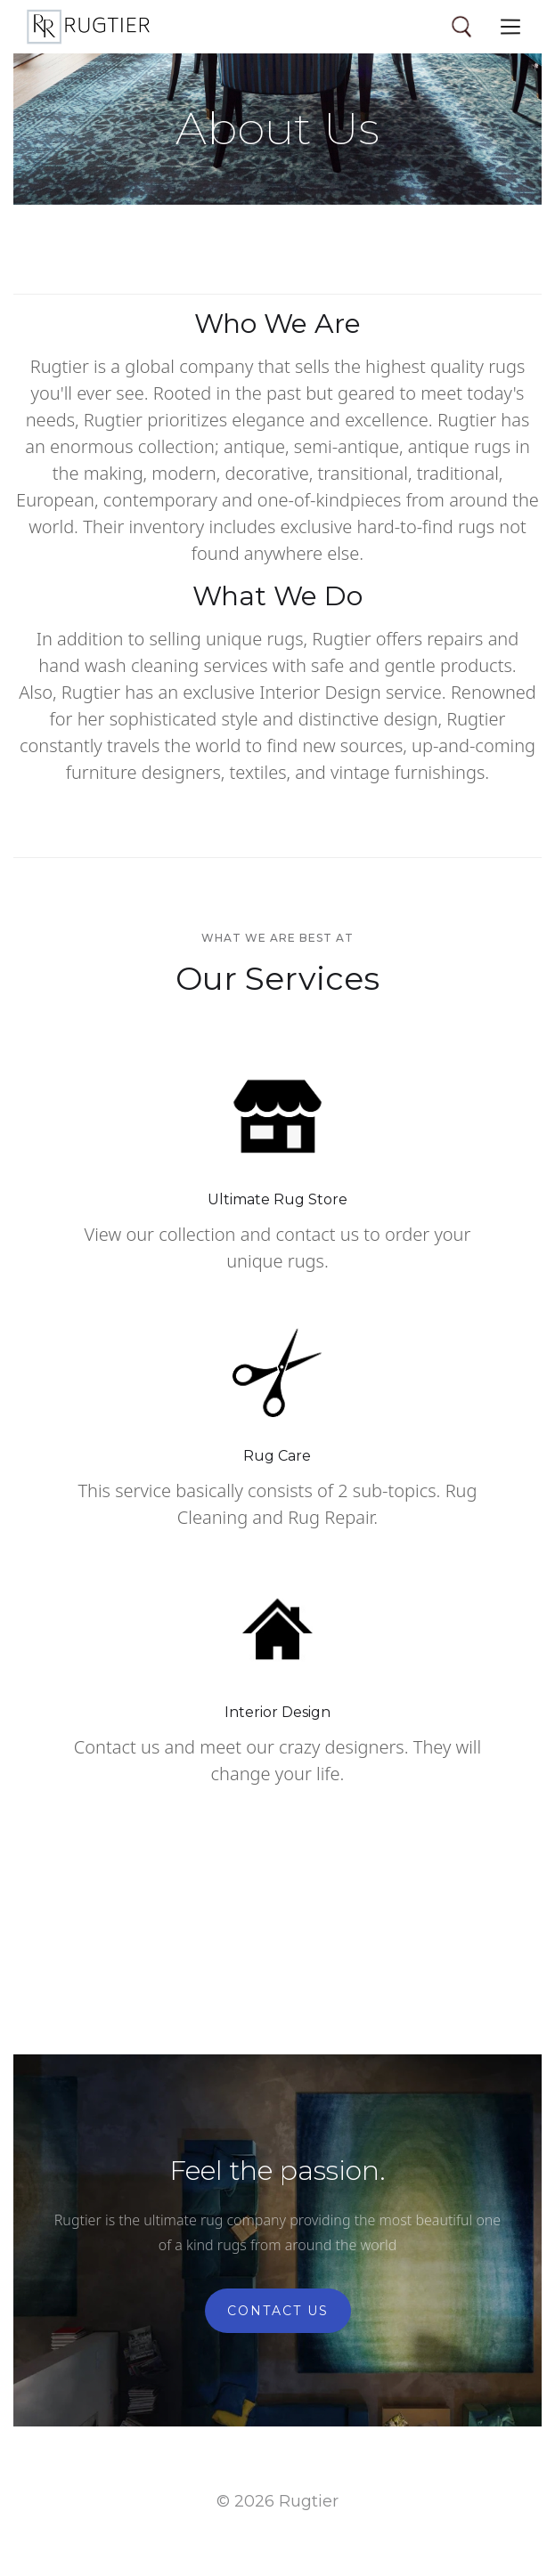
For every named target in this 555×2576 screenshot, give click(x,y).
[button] (510, 27)
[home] (89, 27)
